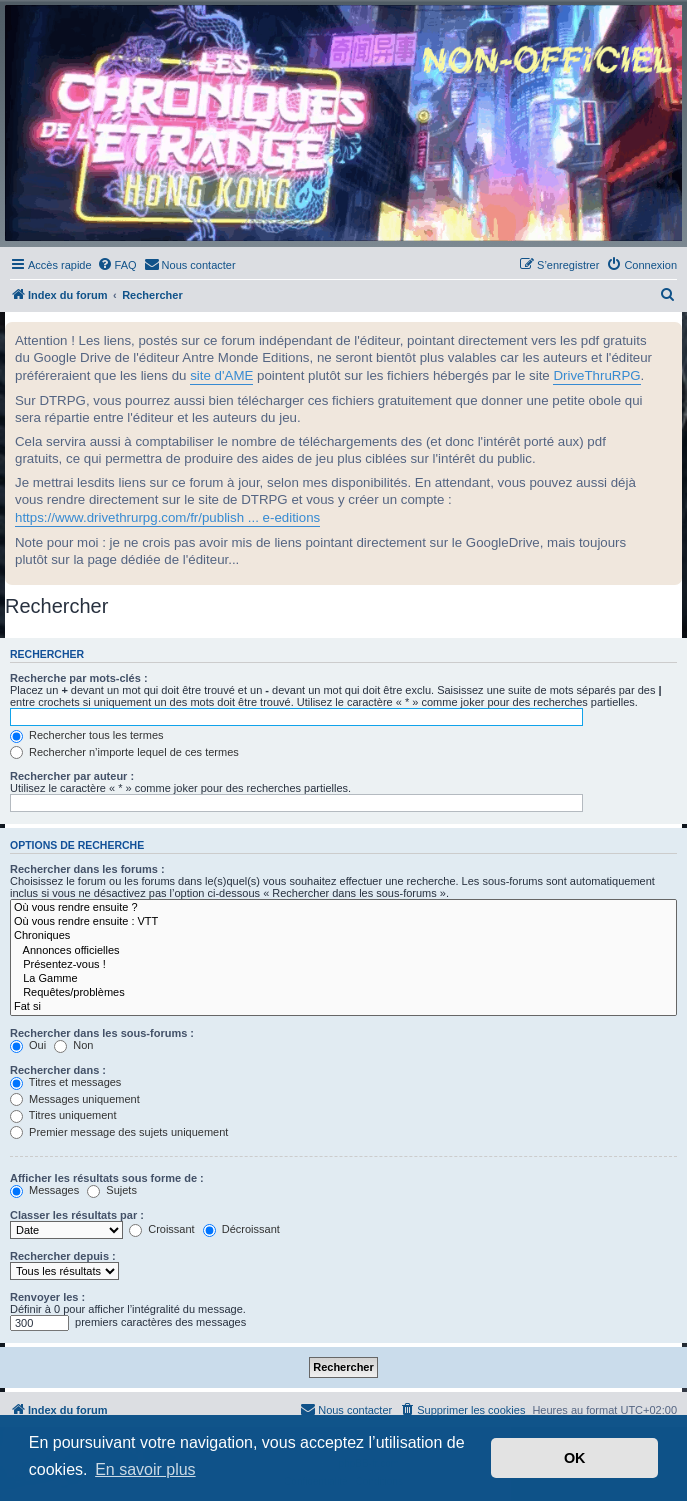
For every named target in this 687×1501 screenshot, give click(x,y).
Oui (28, 1045)
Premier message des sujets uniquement (119, 1132)
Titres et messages (65, 1082)
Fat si (343, 1007)
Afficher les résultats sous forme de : (107, 1178)
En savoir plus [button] (145, 1469)
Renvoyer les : (47, 1297)
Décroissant (241, 1229)
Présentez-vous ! (343, 965)
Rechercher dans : (58, 1070)
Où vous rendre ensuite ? (343, 908)
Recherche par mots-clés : (79, 678)
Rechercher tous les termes (87, 735)
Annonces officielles (343, 951)
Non (73, 1045)
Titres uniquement (63, 1115)
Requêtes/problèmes (343, 993)
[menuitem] (117, 265)
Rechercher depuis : (63, 1256)
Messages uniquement (75, 1099)
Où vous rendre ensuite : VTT (343, 922)
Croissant (162, 1229)
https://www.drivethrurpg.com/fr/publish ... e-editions (167, 517)
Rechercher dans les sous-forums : (102, 1033)
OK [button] (575, 1458)
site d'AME (221, 375)
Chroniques (343, 936)
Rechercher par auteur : (72, 776)
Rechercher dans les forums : (87, 869)
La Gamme (343, 979)
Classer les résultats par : (77, 1215)
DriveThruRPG (596, 375)
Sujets (112, 1190)
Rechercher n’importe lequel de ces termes (124, 752)
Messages (44, 1190)
